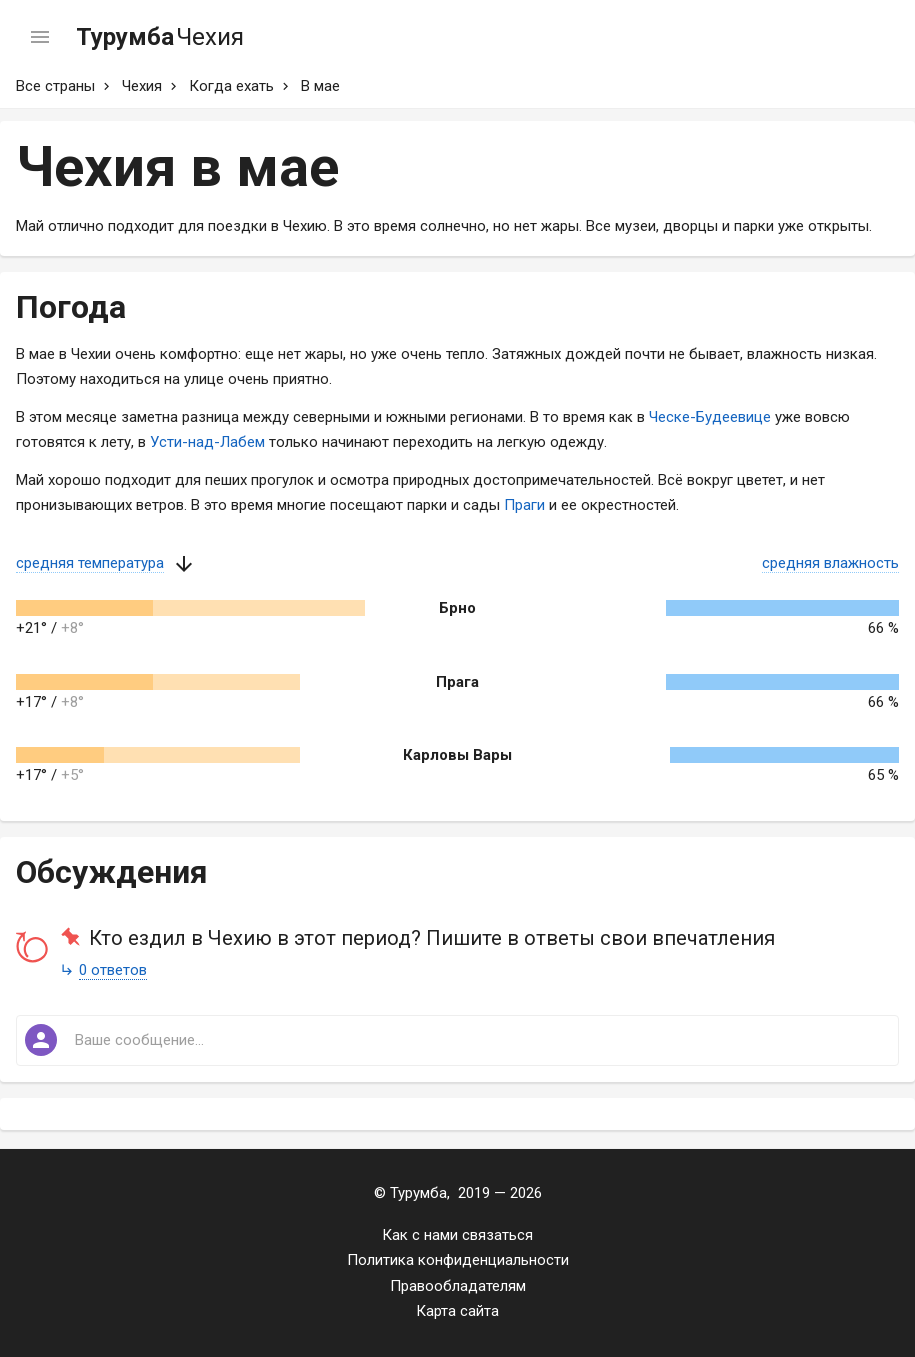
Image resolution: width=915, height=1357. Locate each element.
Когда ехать (231, 86)
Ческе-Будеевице (710, 417)
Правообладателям (458, 1286)
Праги (524, 505)
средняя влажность (830, 563)
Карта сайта (457, 1311)
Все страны (55, 86)
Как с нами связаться (457, 1235)
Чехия (142, 86)
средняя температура (90, 563)
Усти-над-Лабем (207, 442)
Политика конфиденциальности (458, 1260)
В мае (320, 86)
